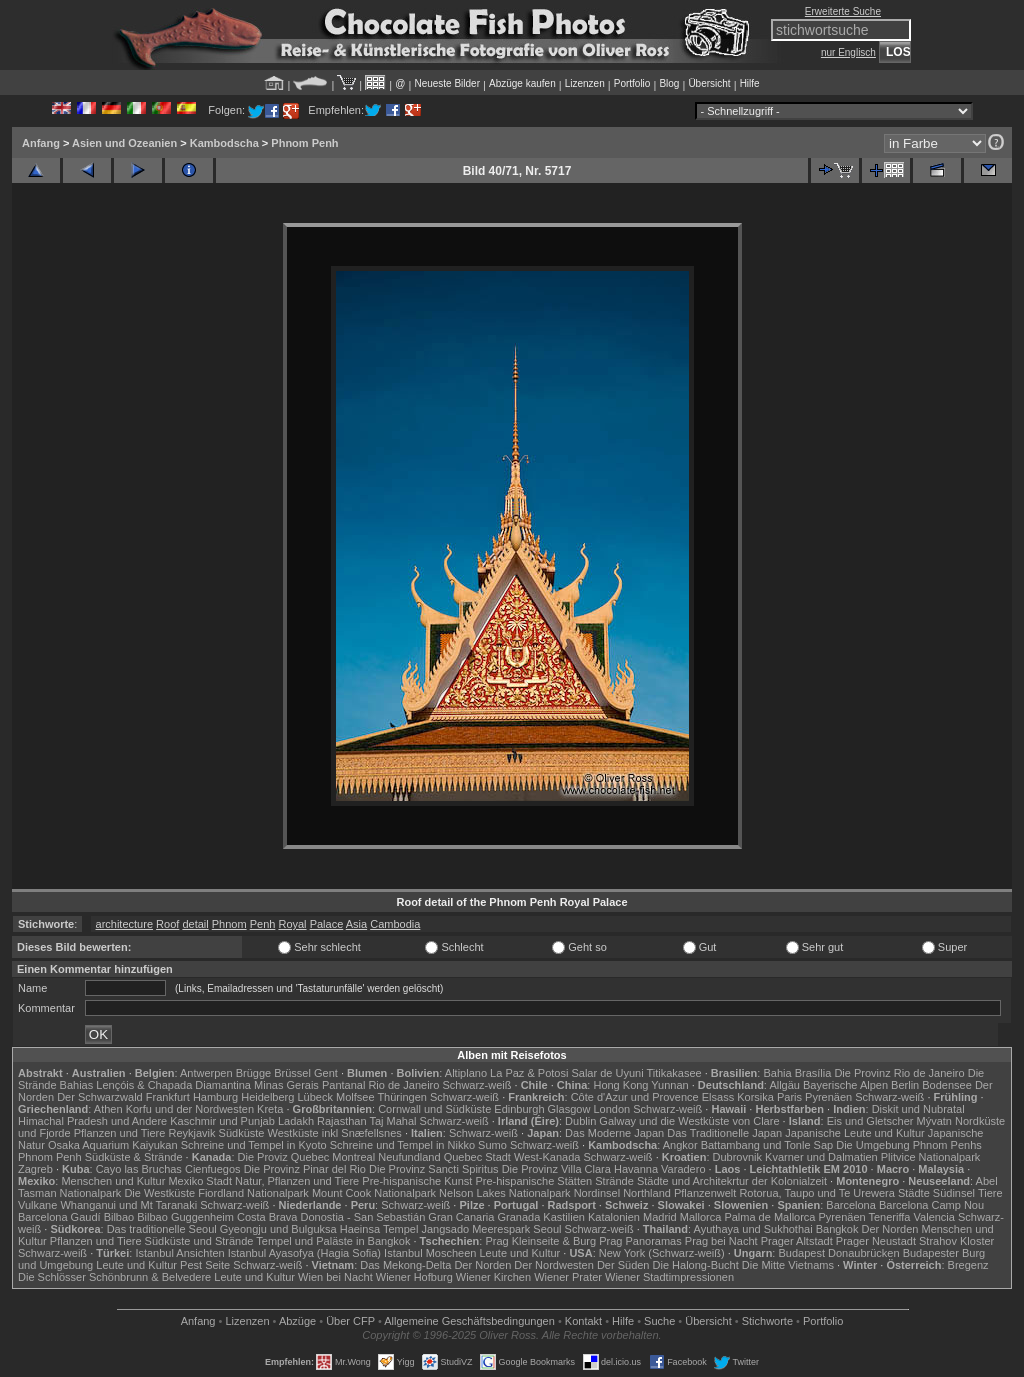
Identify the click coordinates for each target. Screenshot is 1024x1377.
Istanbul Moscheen (430, 1253)
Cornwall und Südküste (434, 1109)
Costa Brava (267, 1217)
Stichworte (767, 1321)
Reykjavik (191, 1133)
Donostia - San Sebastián (363, 1217)
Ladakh (296, 1121)
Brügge (253, 1073)
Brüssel (292, 1073)
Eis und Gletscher (870, 1121)
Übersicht (709, 83)
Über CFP (350, 1321)
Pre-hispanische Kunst (417, 1181)
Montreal (353, 1157)
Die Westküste (159, 1193)
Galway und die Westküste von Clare (689, 1121)
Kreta (270, 1109)
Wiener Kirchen (493, 1277)
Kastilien (564, 1217)
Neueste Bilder (447, 83)
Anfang (41, 143)
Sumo (492, 1145)
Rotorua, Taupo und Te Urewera (817, 1193)
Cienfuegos (213, 1169)
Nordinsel (597, 1193)
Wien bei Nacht (335, 1277)
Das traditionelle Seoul (162, 1229)
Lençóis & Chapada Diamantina (173, 1085)
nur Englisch (848, 52)
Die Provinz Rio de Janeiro (899, 1073)
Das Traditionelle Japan (724, 1133)
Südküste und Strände (199, 1241)
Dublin (580, 1121)
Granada (518, 1217)
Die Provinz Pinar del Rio (305, 1169)
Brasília (813, 1073)
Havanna (636, 1169)
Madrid (660, 1217)
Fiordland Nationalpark (253, 1193)
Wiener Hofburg (414, 1277)
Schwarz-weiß (476, 1085)
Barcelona (851, 1205)
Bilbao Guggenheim (185, 1217)
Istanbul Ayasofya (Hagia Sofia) (304, 1253)
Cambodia (395, 924)
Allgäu (784, 1085)
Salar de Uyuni (607, 1073)
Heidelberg (267, 1097)
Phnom (229, 924)
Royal (292, 924)
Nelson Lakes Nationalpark (504, 1193)
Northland (647, 1193)
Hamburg (215, 1097)
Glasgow (569, 1109)
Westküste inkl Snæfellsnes (335, 1133)
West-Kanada (547, 1157)
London (611, 1109)
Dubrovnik (738, 1157)
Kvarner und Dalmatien (821, 1157)
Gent (326, 1073)
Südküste (242, 1133)
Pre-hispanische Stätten (533, 1181)
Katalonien (614, 1217)
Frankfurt (168, 1097)
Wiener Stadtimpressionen (669, 1277)
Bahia (777, 1073)
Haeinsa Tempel (379, 1229)
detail (195, 924)
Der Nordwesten (553, 1265)
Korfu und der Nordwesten (190, 1109)
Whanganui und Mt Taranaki (128, 1205)
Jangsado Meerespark (475, 1229)
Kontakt (583, 1321)
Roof (167, 924)
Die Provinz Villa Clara (556, 1169)
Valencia (934, 1217)
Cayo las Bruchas (139, 1169)
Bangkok (837, 1229)
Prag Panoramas (640, 1241)
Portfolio (632, 83)
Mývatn (934, 1121)
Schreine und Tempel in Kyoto (254, 1145)
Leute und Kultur (520, 1253)
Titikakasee (673, 1073)
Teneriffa (889, 1217)
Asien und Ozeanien (124, 143)
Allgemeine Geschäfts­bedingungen (469, 1321)
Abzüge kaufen (522, 83)
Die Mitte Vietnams (788, 1265)
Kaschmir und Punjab (222, 1121)
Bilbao (119, 1217)
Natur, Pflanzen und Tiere (297, 1181)
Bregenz (968, 1265)
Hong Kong (620, 1085)
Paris (789, 1097)
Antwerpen (206, 1073)
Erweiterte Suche (843, 11)
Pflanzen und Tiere (120, 1133)
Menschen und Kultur (113, 1181)
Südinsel (954, 1193)
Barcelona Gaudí (59, 1217)
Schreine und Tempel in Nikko (402, 1145)
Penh (263, 924)
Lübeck (314, 1097)
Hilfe (750, 83)
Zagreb (35, 1169)
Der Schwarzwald (100, 1097)
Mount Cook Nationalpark (374, 1193)
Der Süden (623, 1265)
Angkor (680, 1145)
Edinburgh (519, 1109)
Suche (659, 1321)
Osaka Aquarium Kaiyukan (113, 1145)
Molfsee (355, 1097)
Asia (356, 924)
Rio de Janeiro (403, 1085)
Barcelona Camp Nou (931, 1205)
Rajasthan (342, 1121)
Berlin (905, 1085)
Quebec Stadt (477, 1157)
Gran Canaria (461, 1217)
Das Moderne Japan (614, 1133)
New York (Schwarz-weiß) (662, 1253)
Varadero (683, 1169)
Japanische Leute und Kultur (854, 1133)
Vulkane (37, 1205)
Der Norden (890, 1229)
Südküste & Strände (134, 1157)
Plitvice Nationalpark (931, 1157)
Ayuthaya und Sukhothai (753, 1229)
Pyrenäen (828, 1097)
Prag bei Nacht (721, 1241)
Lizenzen (585, 83)
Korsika (755, 1097)
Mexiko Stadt (200, 1181)
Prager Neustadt (876, 1241)
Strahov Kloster (956, 1241)
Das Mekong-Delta (405, 1265)
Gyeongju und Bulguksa (278, 1229)
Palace (327, 924)
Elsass (718, 1097)
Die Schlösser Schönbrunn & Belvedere (114, 1277)
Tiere (990, 1193)
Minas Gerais (286, 1085)
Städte (914, 1193)
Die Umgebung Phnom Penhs (909, 1145)
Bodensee (947, 1085)
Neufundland (409, 1157)
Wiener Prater (568, 1277)
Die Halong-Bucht (696, 1265)
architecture (124, 924)
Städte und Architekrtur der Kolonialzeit (732, 1181)
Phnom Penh (304, 143)
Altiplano (466, 1073)
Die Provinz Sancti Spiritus (434, 1169)
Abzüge (297, 1321)
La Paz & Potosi (529, 1073)
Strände (614, 1181)
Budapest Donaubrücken (838, 1253)
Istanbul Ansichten (179, 1253)
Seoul (547, 1229)
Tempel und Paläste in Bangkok (333, 1241)
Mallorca (701, 1217)
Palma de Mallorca (769, 1217)
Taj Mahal (392, 1121)
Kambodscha (224, 143)
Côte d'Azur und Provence (635, 1097)
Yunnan (669, 1085)
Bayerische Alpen (845, 1085)
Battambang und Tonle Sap (767, 1145)
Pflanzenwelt (705, 1193)
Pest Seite (205, 1265)
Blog (669, 83)
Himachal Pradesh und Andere (92, 1121)
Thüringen (402, 1097)
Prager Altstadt (797, 1241)
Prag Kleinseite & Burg (540, 1241)
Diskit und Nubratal (918, 1109)
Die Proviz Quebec (284, 1157)
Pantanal (343, 1085)
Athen (108, 1109)
